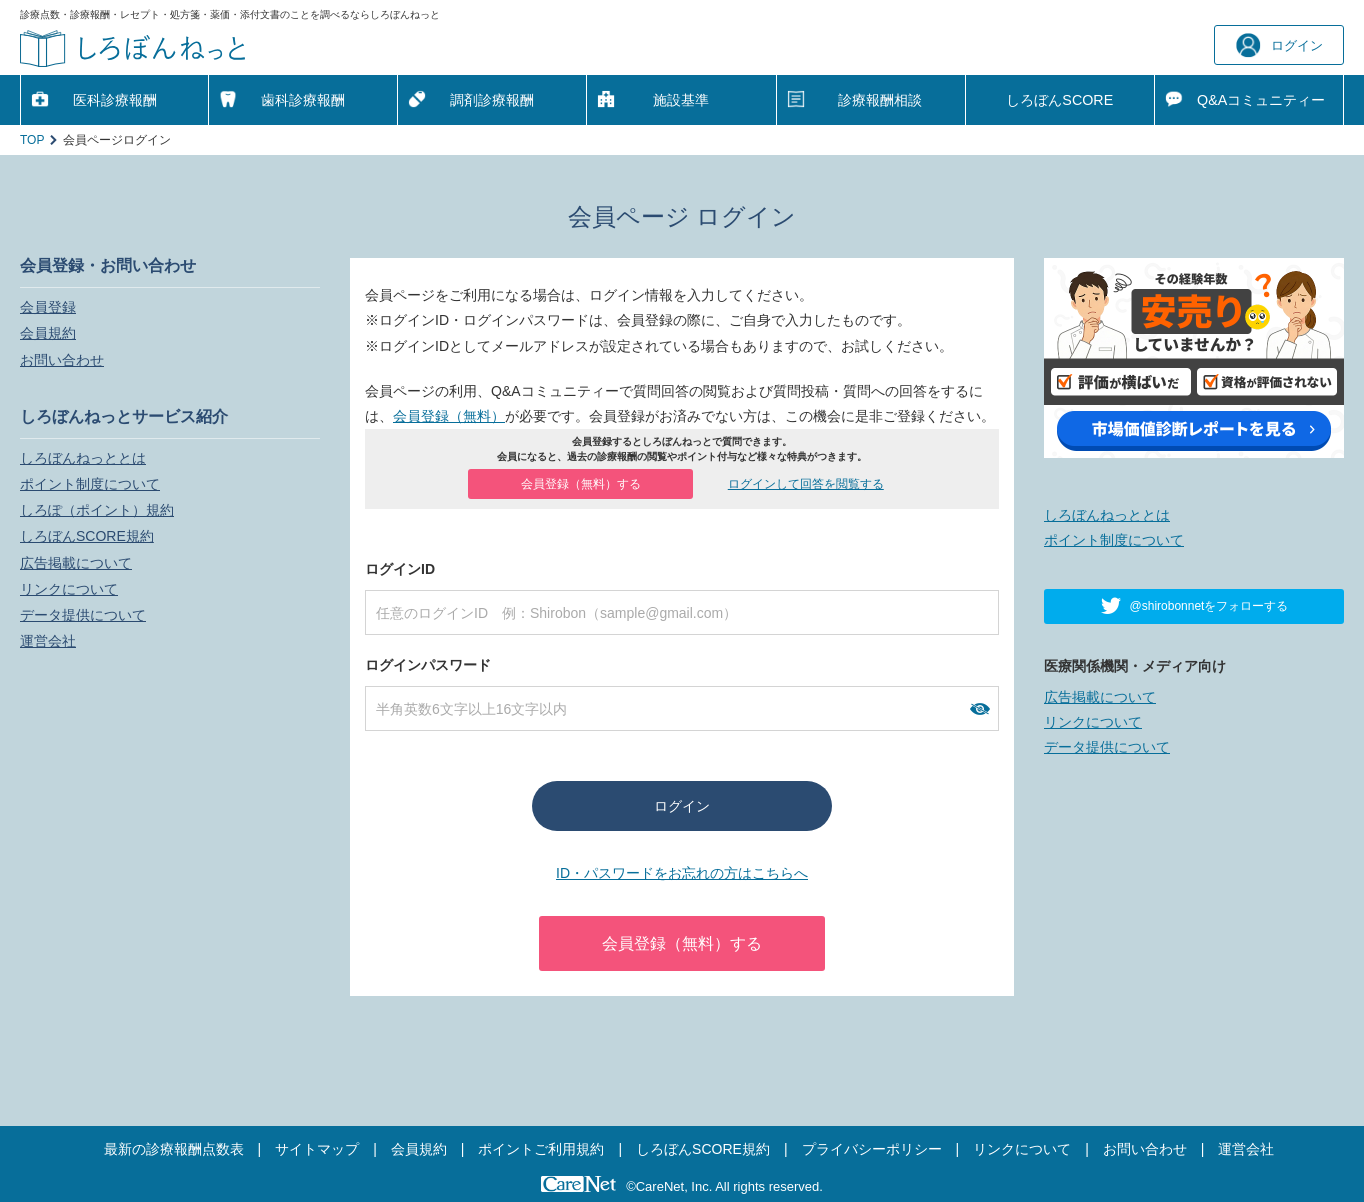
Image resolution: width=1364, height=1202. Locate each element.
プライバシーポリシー (872, 1149)
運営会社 (48, 641)
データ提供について (83, 615)
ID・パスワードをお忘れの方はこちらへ (682, 873)
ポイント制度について (90, 484)
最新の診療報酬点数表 (174, 1149)
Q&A (1261, 100)
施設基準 (681, 100)
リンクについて (69, 589)
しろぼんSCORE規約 (87, 536)
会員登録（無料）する (581, 484)
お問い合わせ (62, 360)
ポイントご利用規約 (541, 1149)
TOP (32, 140)
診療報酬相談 (880, 100)
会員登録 (48, 307)
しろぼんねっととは (83, 458)
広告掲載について (76, 563)
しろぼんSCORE (1059, 100)
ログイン (1279, 45)
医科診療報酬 (115, 100)
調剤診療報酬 (492, 100)
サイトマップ (317, 1149)
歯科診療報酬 (303, 100)
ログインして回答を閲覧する (806, 484)
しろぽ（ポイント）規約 (97, 510)
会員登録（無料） (449, 416)
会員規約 (48, 333)
